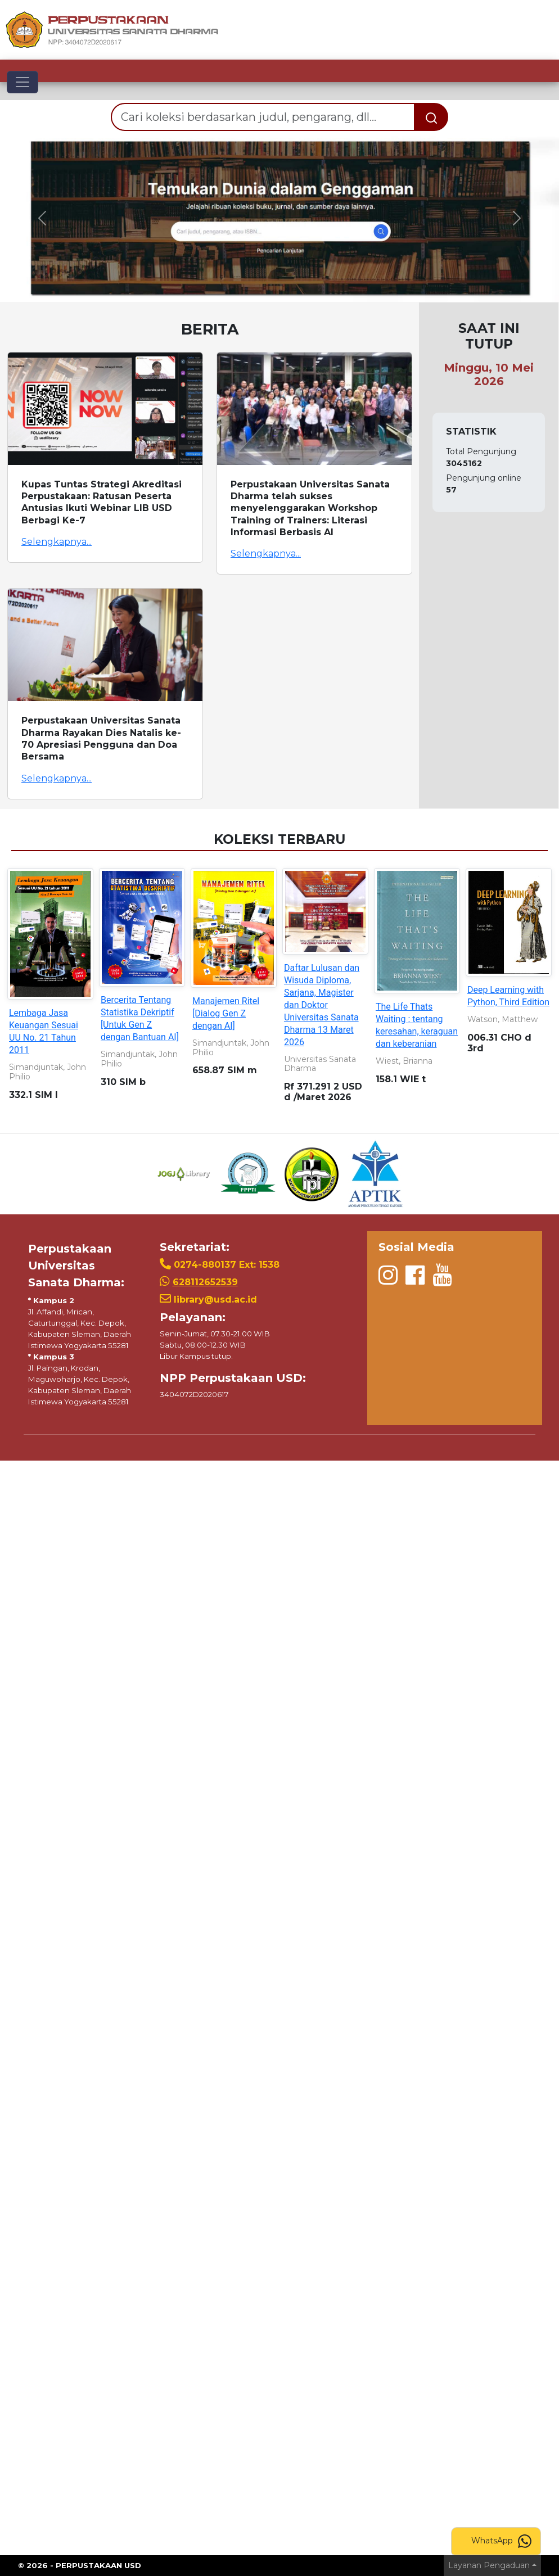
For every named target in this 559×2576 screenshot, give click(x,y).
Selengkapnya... (56, 541)
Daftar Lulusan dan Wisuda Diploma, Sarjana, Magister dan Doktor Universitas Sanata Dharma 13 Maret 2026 (321, 1004)
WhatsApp (501, 2541)
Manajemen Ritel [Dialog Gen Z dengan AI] (225, 1013)
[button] (42, 217)
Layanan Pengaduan (489, 2565)
